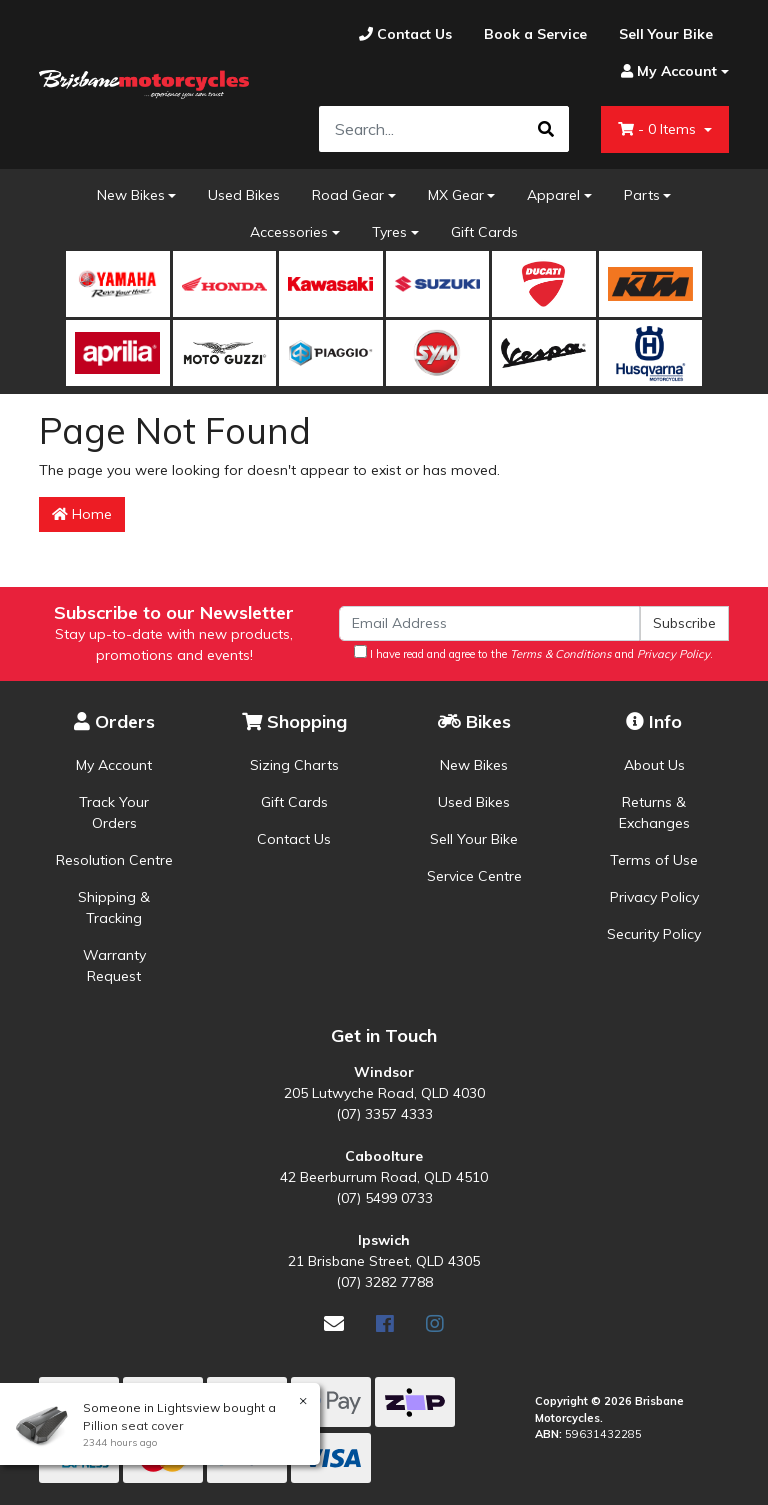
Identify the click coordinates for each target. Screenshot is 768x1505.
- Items (659, 129)
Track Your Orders (114, 812)
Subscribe (684, 623)
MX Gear (456, 195)
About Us (654, 765)
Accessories (289, 232)
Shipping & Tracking (114, 907)
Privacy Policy (654, 897)
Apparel (553, 195)
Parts (642, 195)
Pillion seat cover (132, 1425)
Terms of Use (654, 860)
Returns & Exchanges (654, 812)
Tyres (389, 232)
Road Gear (348, 195)
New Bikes (131, 195)
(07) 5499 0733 (384, 1198)
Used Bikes (244, 195)
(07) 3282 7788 (384, 1282)
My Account (114, 765)
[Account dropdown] (667, 71)
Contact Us (294, 839)
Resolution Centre (114, 860)
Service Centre (474, 876)
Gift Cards (484, 232)
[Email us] (334, 1323)
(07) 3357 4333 (384, 1114)
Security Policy (654, 934)
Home (82, 514)
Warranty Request (114, 965)
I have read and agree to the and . (533, 653)
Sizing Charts (294, 765)
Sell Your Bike (474, 839)
